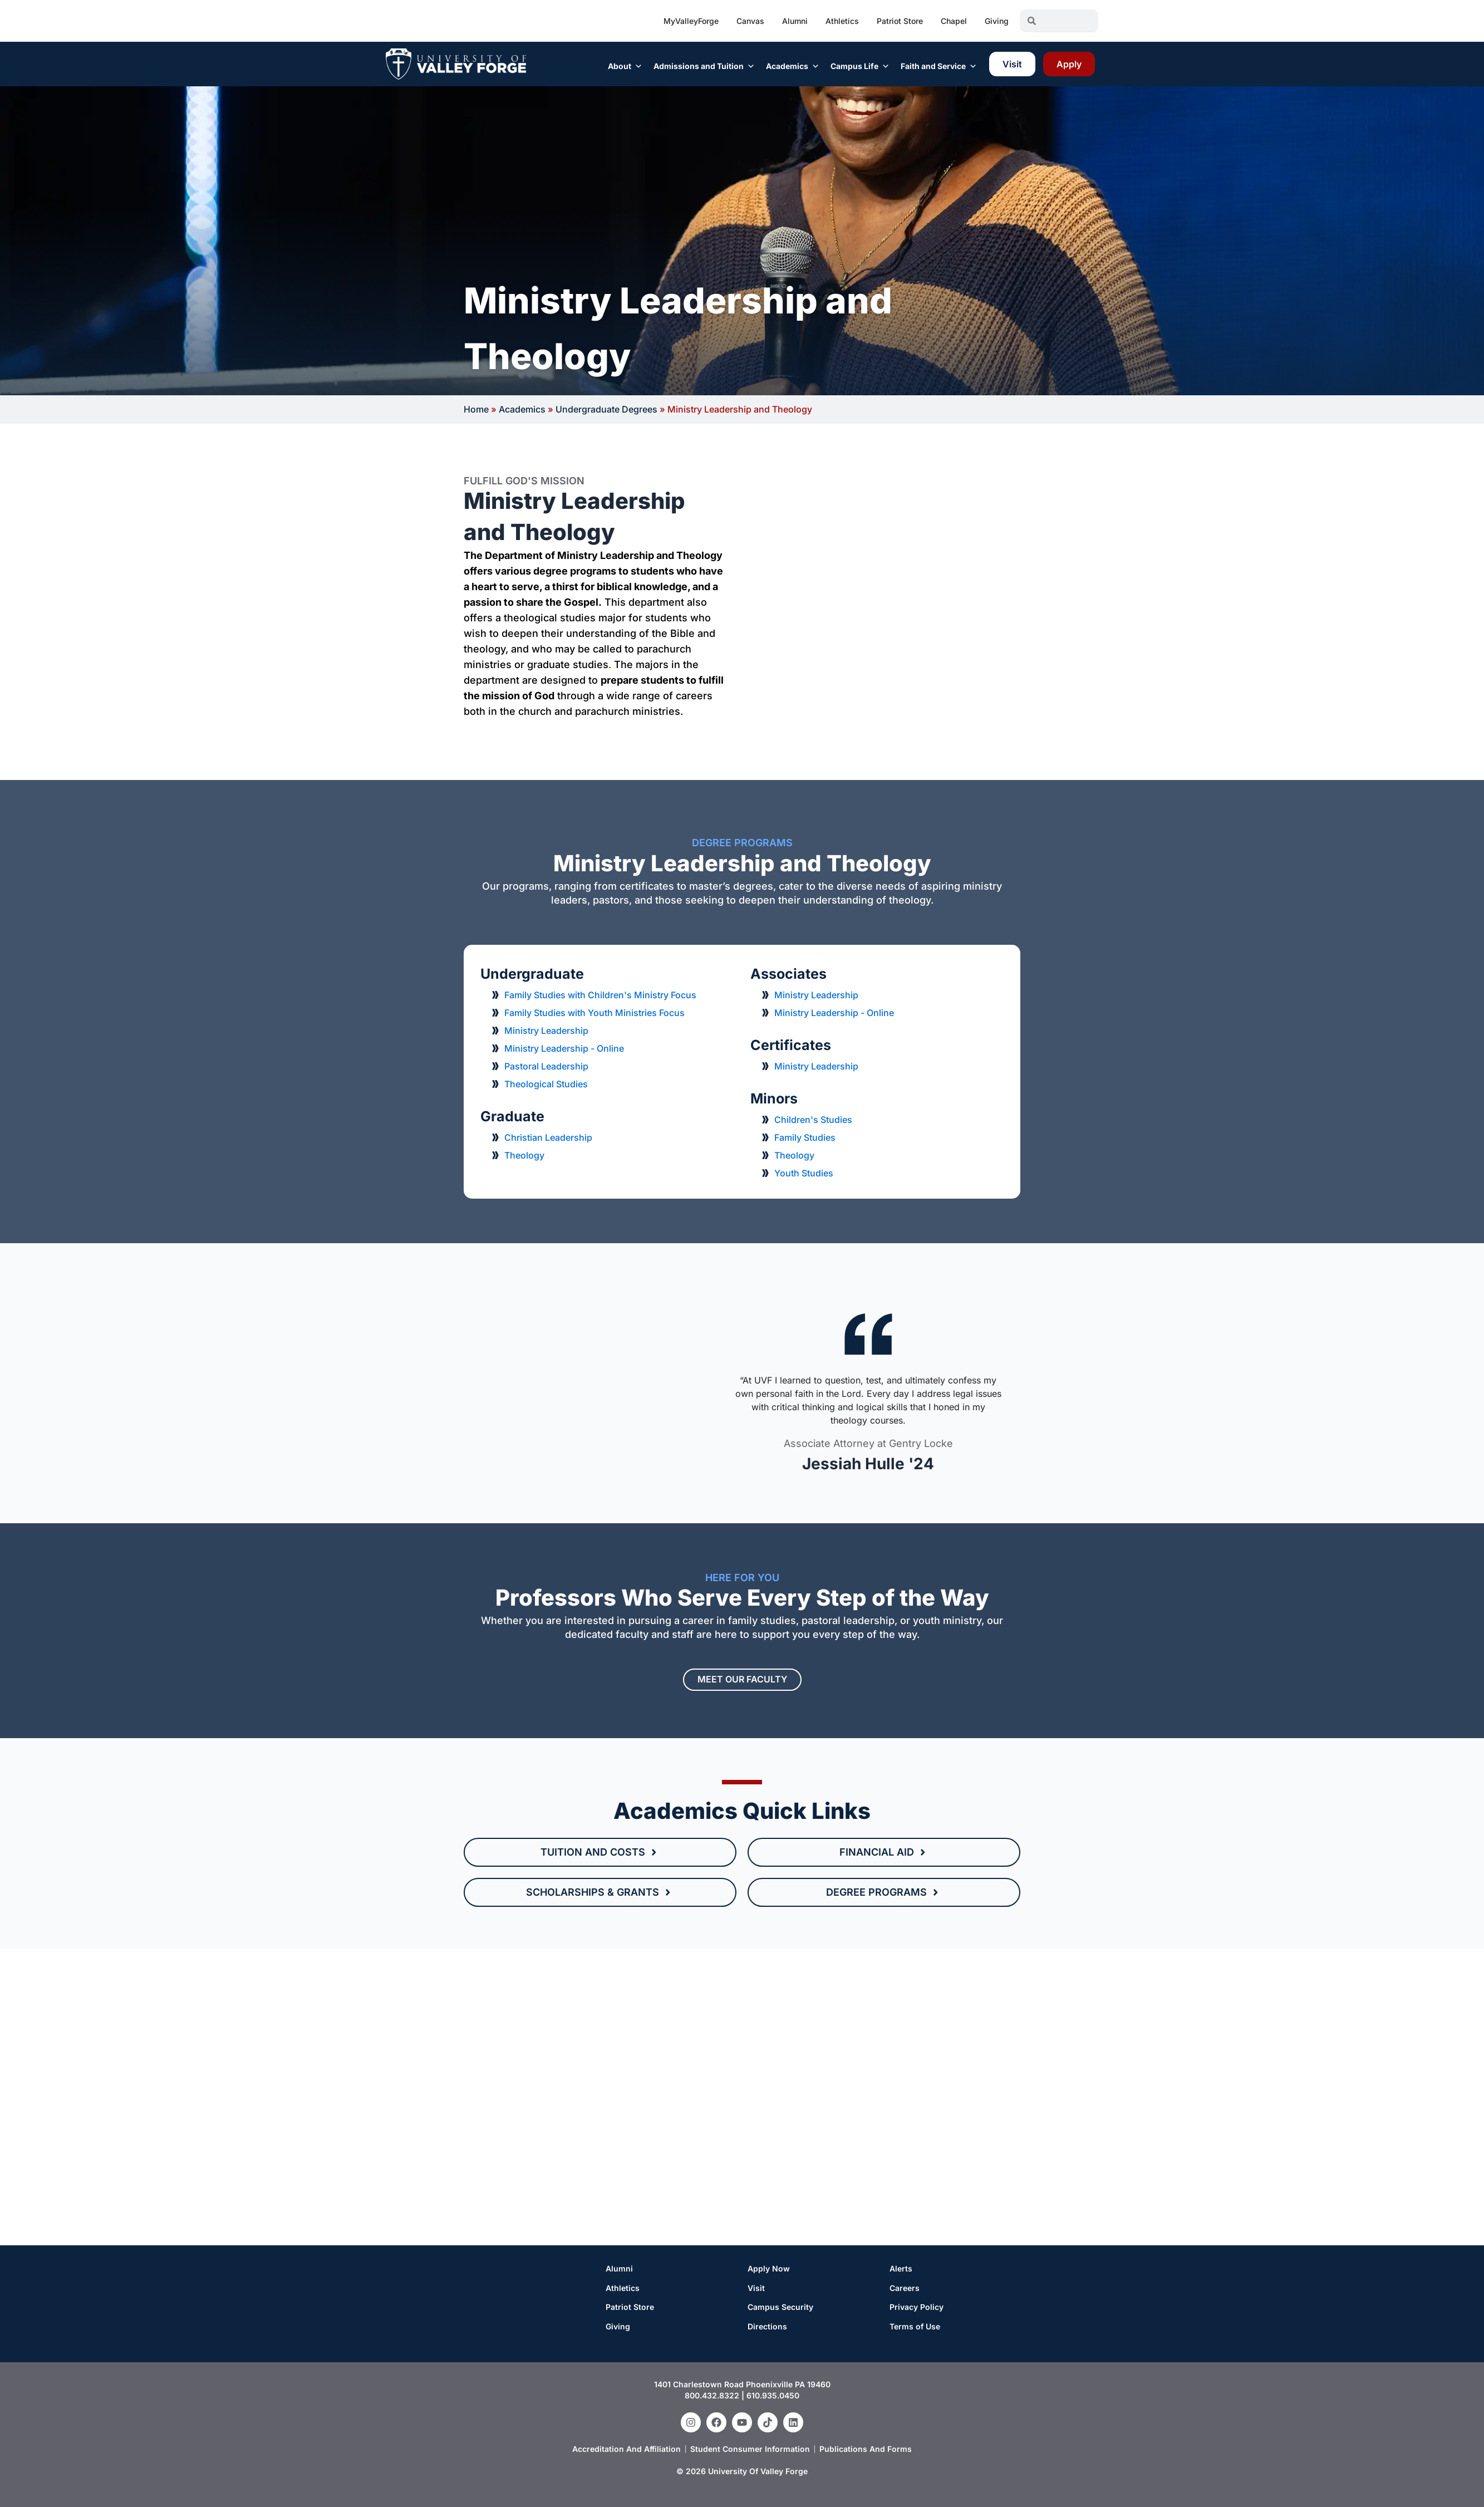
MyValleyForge (691, 21)
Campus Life (860, 66)
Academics (792, 66)
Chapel (954, 21)
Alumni (795, 21)
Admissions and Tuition (704, 66)
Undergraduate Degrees (606, 409)
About (625, 66)
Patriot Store (900, 21)
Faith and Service (939, 66)
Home (476, 409)
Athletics (842, 21)
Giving (997, 21)
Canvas (750, 21)
